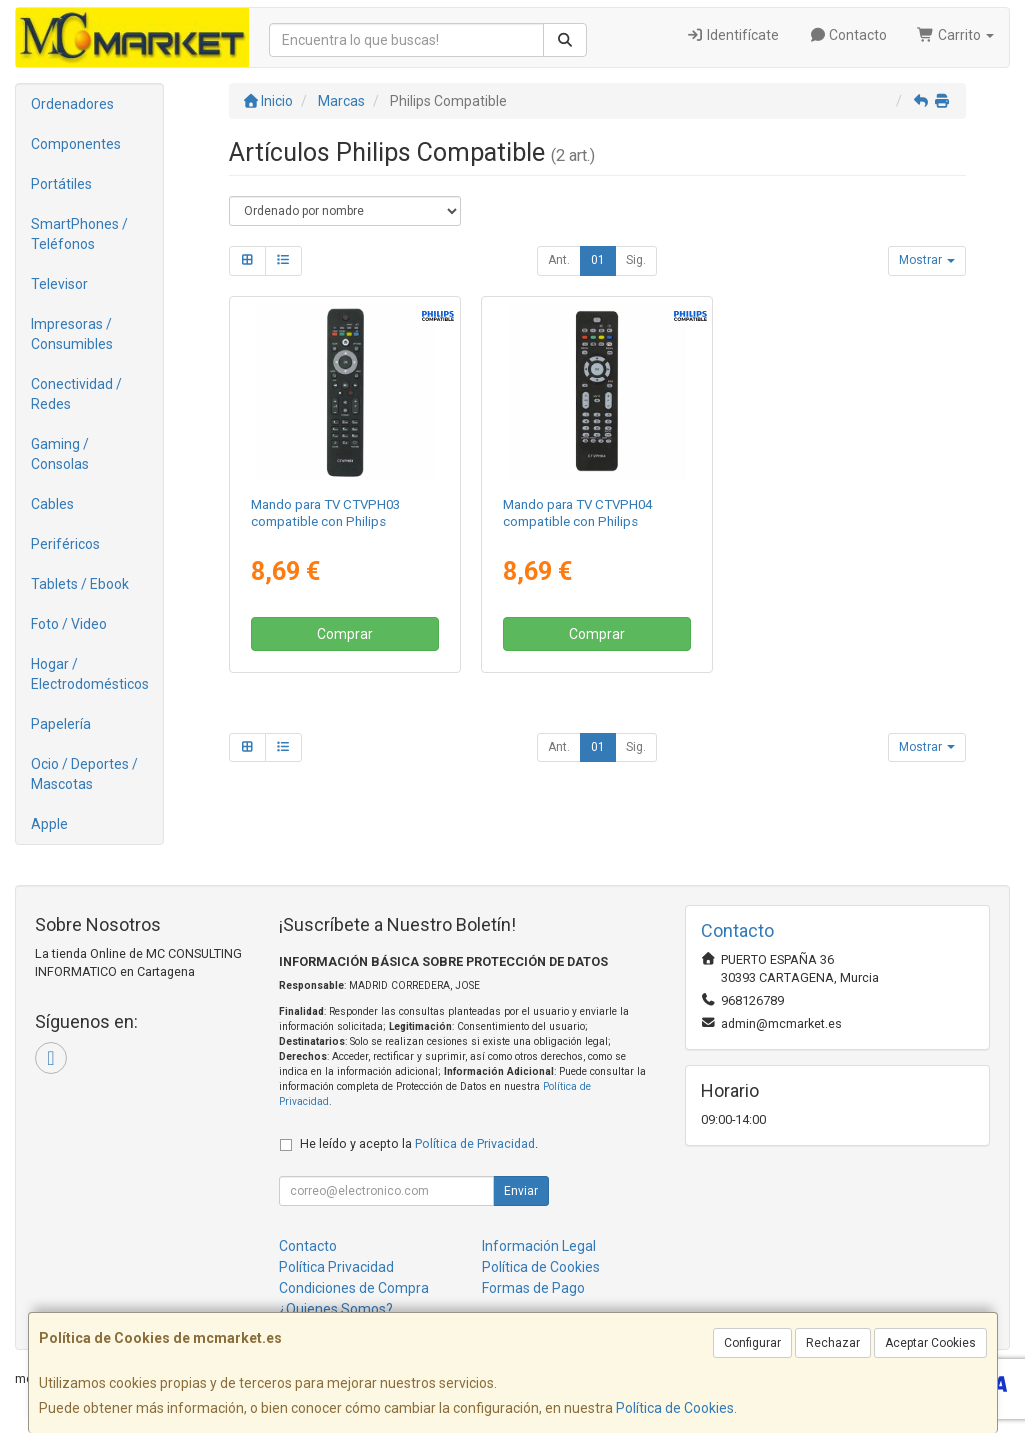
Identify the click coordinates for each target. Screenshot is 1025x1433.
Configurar (752, 1343)
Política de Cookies (675, 1408)
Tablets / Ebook (80, 584)
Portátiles (61, 184)
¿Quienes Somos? (336, 1309)
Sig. (636, 260)
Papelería (61, 724)
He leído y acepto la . (419, 1143)
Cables (52, 504)
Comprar (345, 634)
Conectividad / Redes (76, 394)
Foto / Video (69, 624)
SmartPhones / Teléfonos (79, 234)
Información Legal (539, 1246)
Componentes (76, 144)
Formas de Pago (533, 1288)
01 (598, 260)
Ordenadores (72, 104)
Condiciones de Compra (354, 1288)
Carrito (955, 35)
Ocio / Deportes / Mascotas (84, 774)
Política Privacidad (336, 1267)
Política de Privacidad (475, 1143)
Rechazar (833, 1343)
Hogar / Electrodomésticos (90, 674)
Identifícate (732, 35)
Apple (49, 824)
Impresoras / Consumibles (72, 334)
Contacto (848, 35)
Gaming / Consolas (60, 454)
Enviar (521, 1191)
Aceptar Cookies (930, 1343)
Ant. (559, 260)
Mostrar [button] (927, 260)
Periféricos (65, 544)
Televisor (59, 284)
